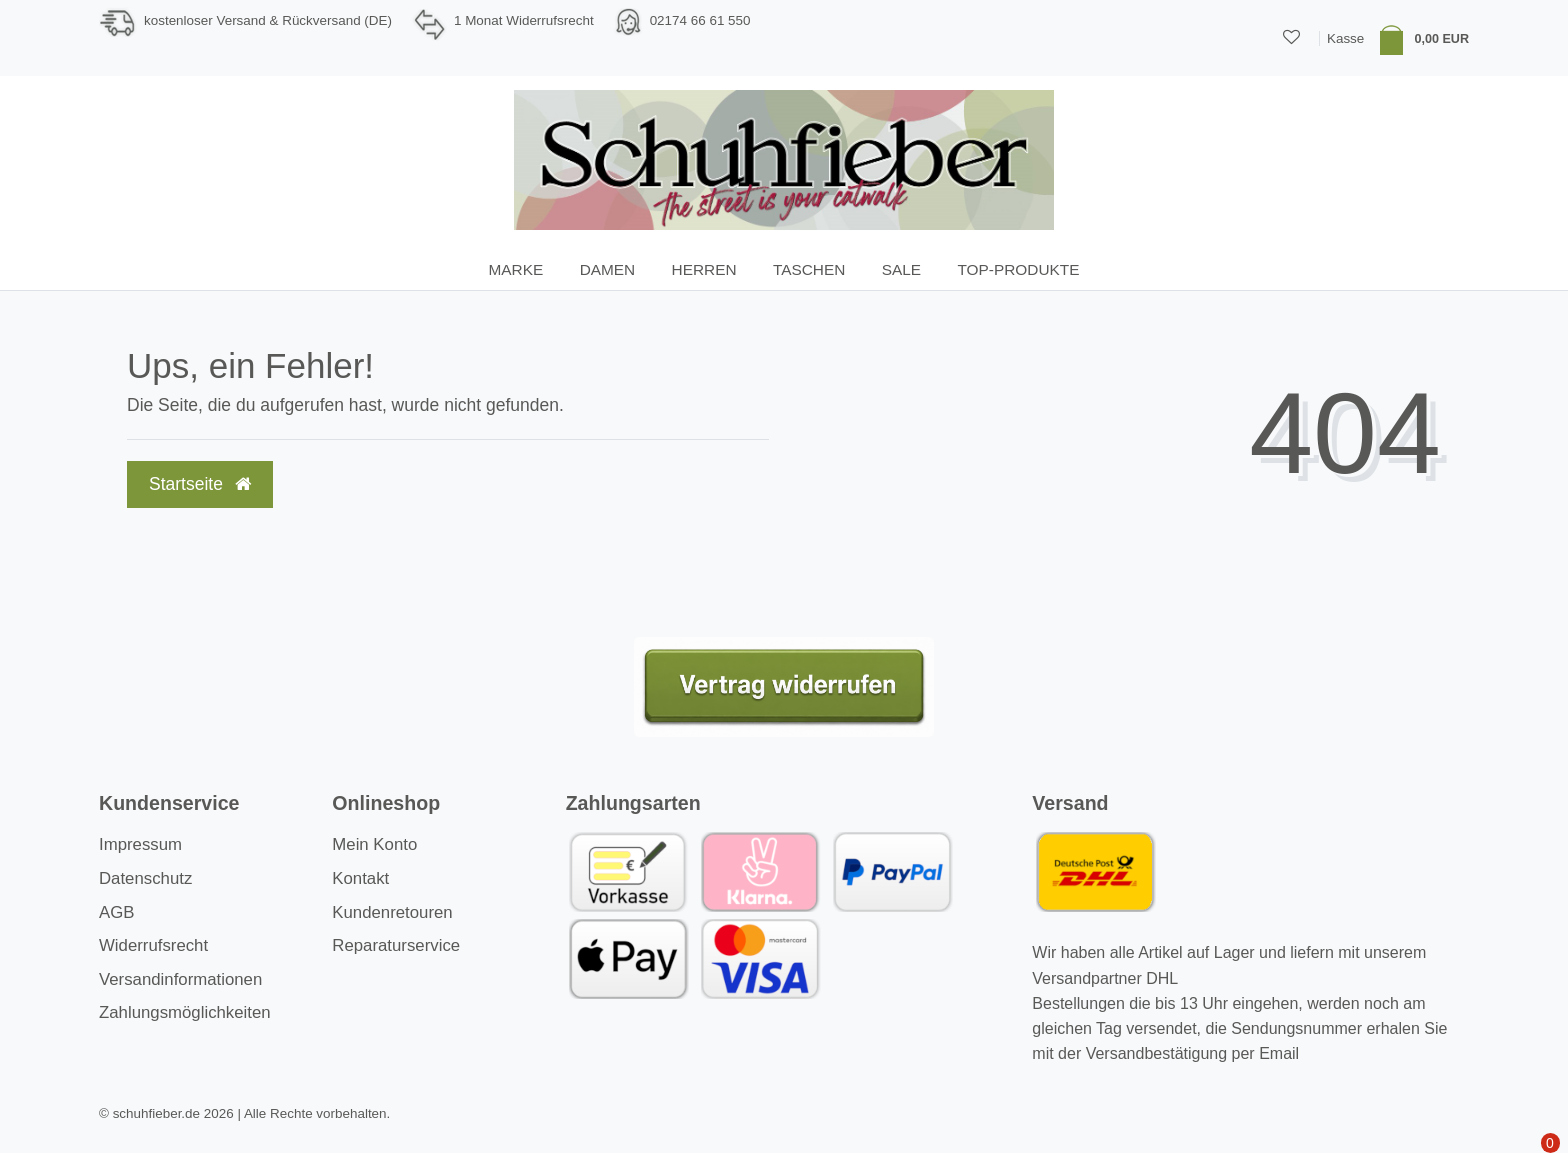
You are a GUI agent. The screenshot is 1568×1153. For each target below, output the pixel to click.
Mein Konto (374, 844)
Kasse (1345, 38)
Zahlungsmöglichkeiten (185, 1012)
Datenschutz (145, 878)
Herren (704, 269)
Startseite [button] (200, 484)
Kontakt (360, 878)
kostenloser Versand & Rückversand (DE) (268, 20)
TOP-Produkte (1018, 269)
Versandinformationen (180, 979)
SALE (901, 269)
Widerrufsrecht (153, 945)
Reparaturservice (396, 945)
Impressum (140, 844)
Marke (516, 269)
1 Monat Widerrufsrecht (524, 20)
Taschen (809, 269)
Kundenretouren (392, 912)
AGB (116, 912)
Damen (608, 269)
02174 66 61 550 (700, 20)
